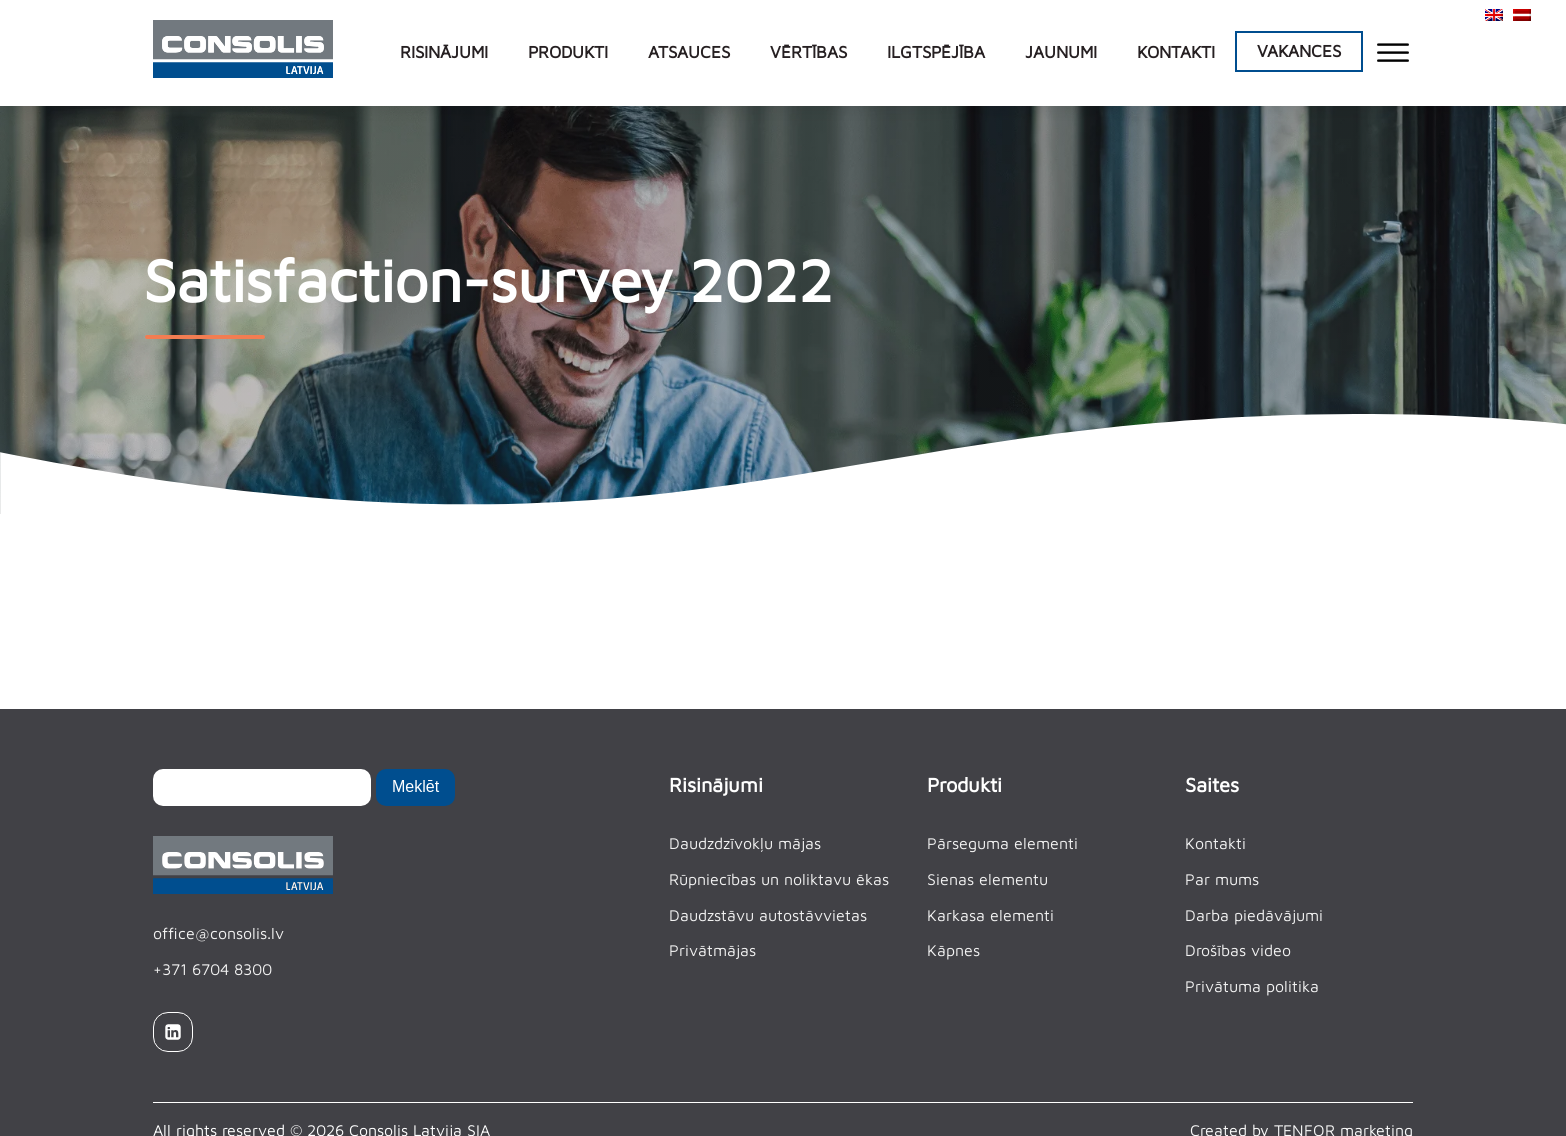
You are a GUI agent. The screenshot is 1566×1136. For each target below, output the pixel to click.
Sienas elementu (987, 879)
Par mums (1222, 879)
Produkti (568, 52)
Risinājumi (444, 52)
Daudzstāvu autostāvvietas (768, 915)
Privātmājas (712, 950)
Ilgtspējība (936, 52)
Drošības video (1238, 950)
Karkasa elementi (990, 915)
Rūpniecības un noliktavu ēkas (779, 879)
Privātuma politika (1252, 986)
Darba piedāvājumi (1254, 915)
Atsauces (689, 52)
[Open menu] (1393, 53)
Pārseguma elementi (1002, 843)
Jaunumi (1061, 52)
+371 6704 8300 (212, 969)
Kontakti (1176, 52)
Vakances (1299, 51)
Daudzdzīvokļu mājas (745, 843)
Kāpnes (953, 950)
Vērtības (808, 52)
